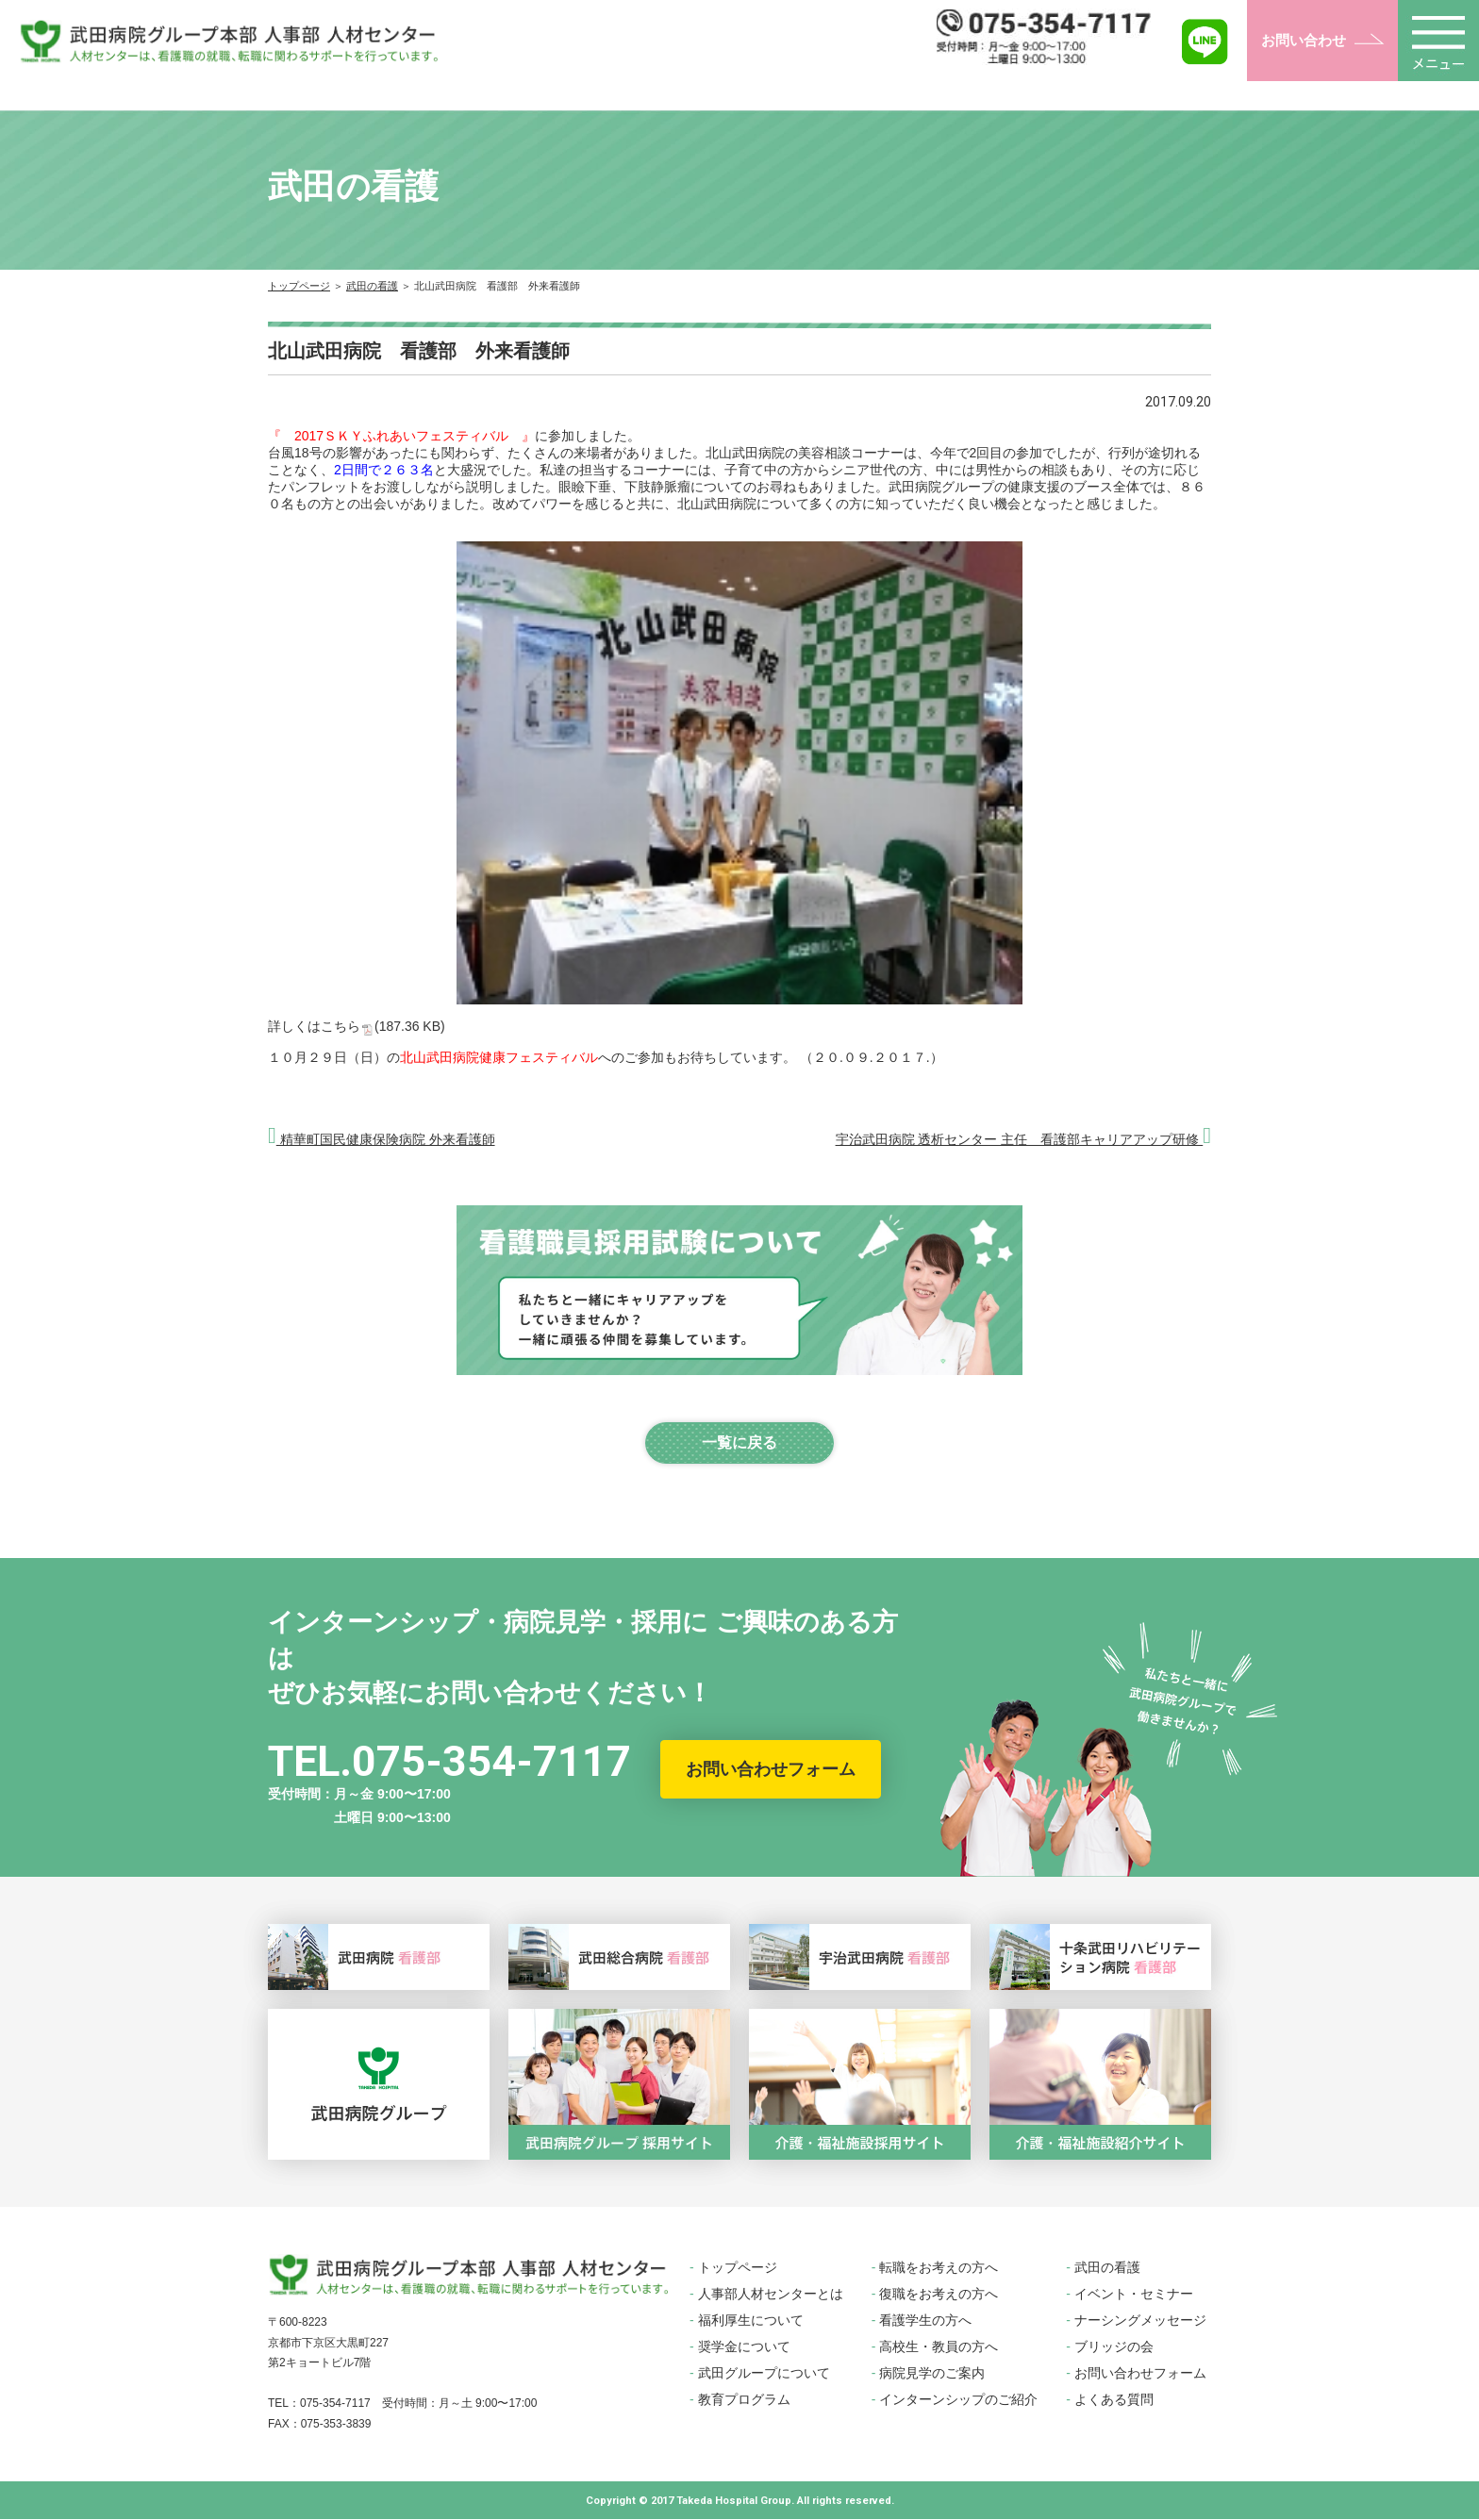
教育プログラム (744, 2400)
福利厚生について (751, 2321)
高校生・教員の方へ (938, 2347)
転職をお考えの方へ (938, 2268)
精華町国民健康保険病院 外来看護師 (381, 1139)
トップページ (299, 285)
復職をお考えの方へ (938, 2294)
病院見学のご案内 (932, 2373)
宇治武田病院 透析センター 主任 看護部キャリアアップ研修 (1023, 1139)
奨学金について (744, 2347)
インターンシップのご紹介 (958, 2400)
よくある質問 (1114, 2400)
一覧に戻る (739, 1442)
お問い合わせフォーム (771, 1769)
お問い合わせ (1303, 40)
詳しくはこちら (356, 1026)
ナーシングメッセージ (1140, 2321)
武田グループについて (764, 2373)
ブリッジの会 (1114, 2347)
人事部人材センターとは (770, 2294)
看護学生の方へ (925, 2321)
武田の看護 (372, 285)
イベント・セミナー (1133, 2294)
